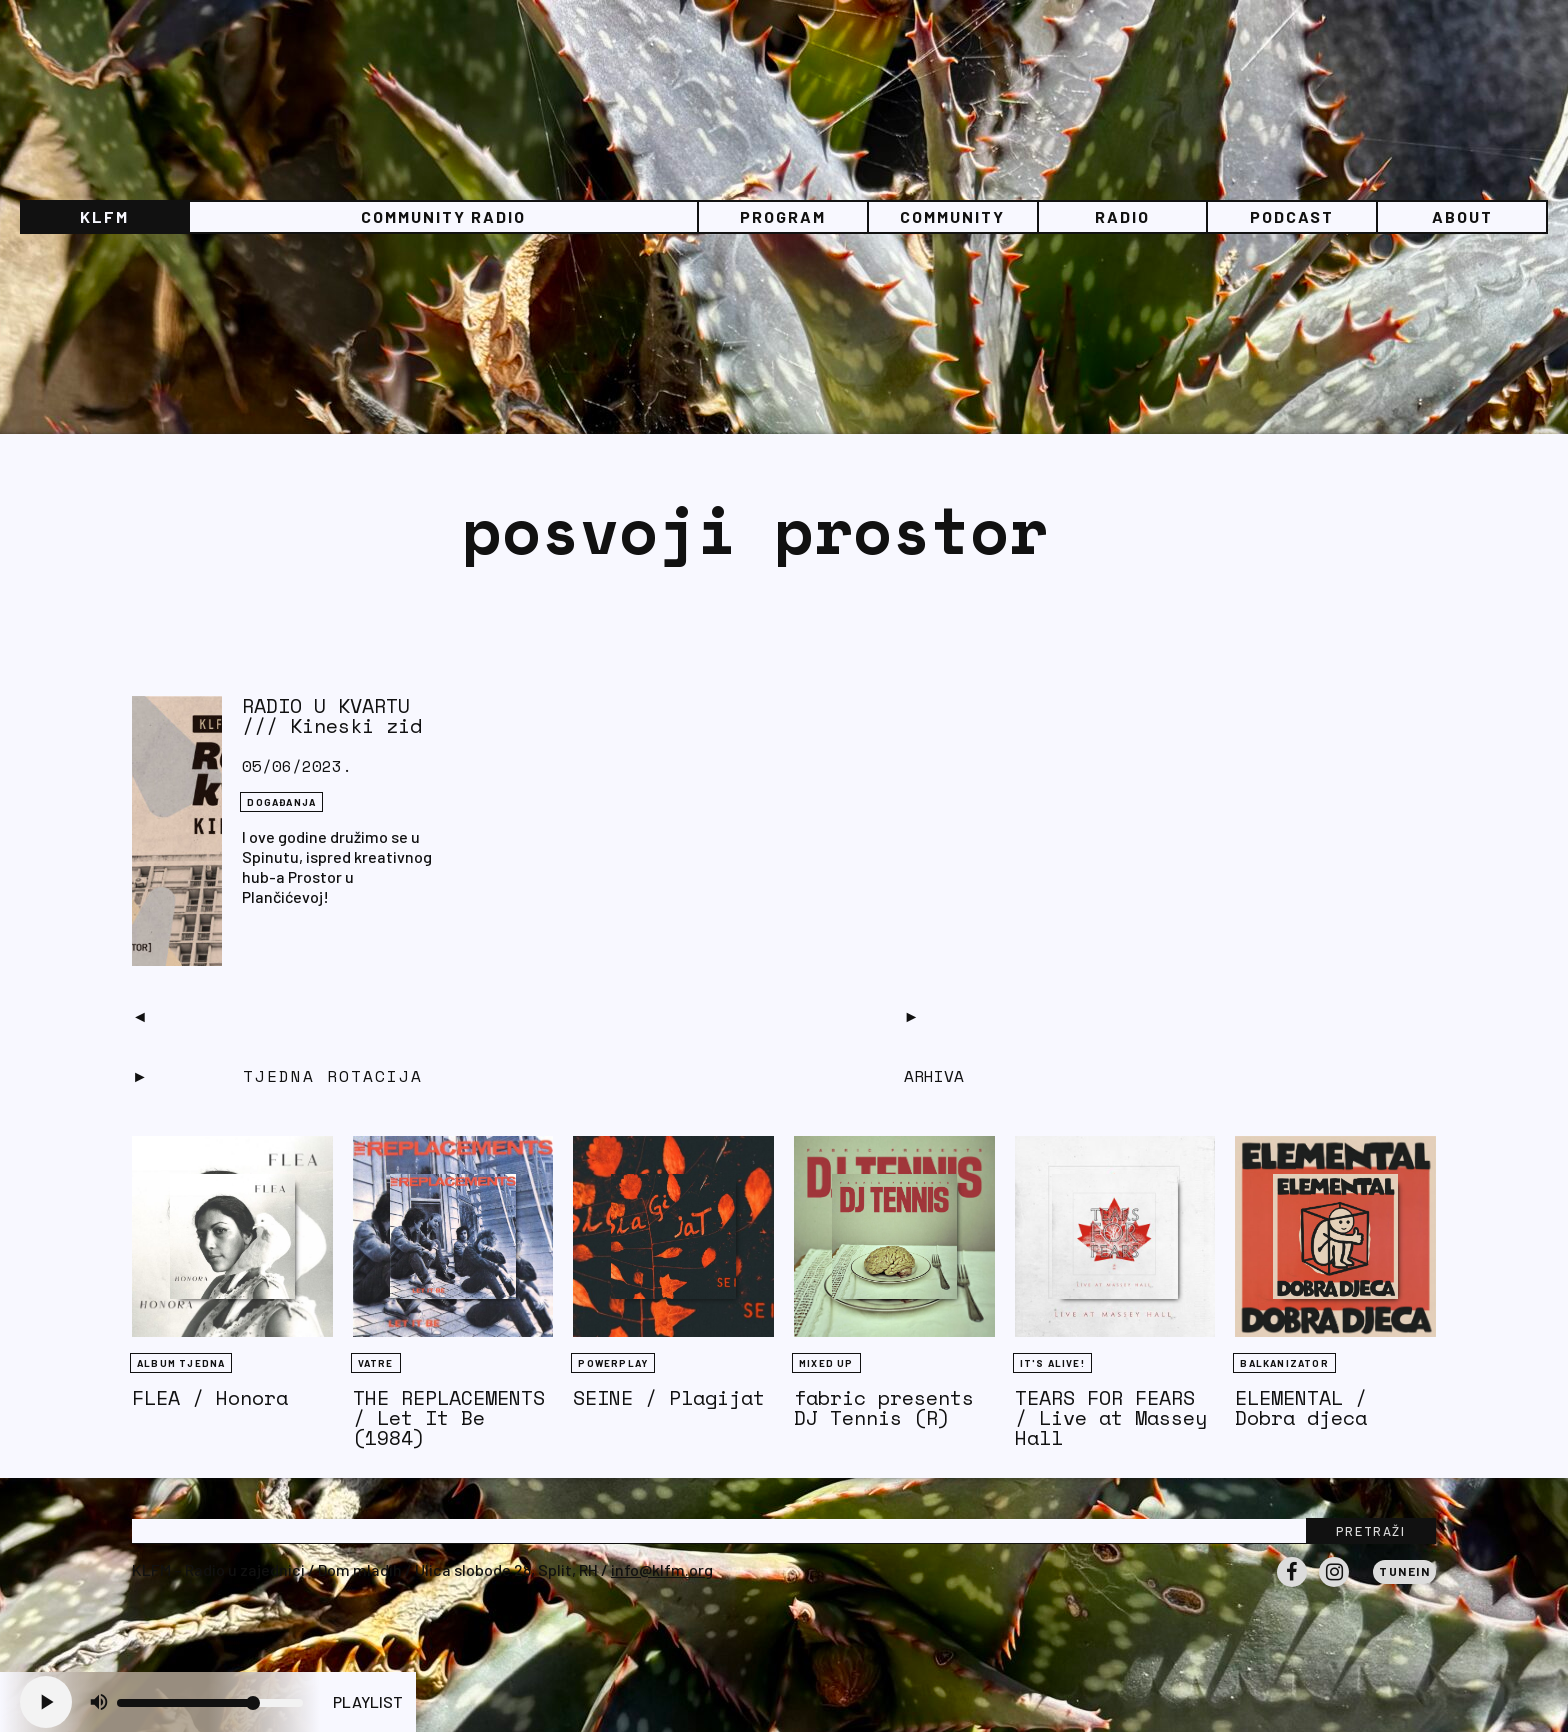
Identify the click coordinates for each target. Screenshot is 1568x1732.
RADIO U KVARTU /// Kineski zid (332, 715)
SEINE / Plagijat (669, 1397)
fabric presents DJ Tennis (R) (884, 1407)
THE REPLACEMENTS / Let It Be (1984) (449, 1417)
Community (952, 216)
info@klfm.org (662, 1569)
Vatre (376, 1363)
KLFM (104, 216)
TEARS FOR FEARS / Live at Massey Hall (1111, 1417)
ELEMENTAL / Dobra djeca (1301, 1407)
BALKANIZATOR (1284, 1363)
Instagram (1334, 1586)
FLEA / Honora (210, 1397)
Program (783, 216)
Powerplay (613, 1363)
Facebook (1292, 1586)
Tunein (1404, 1571)
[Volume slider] (210, 1703)
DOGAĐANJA (281, 802)
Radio (1122, 216)
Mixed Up (826, 1363)
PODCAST (1292, 216)
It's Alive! (1052, 1363)
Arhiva (934, 1076)
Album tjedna (181, 1363)
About (1462, 216)
